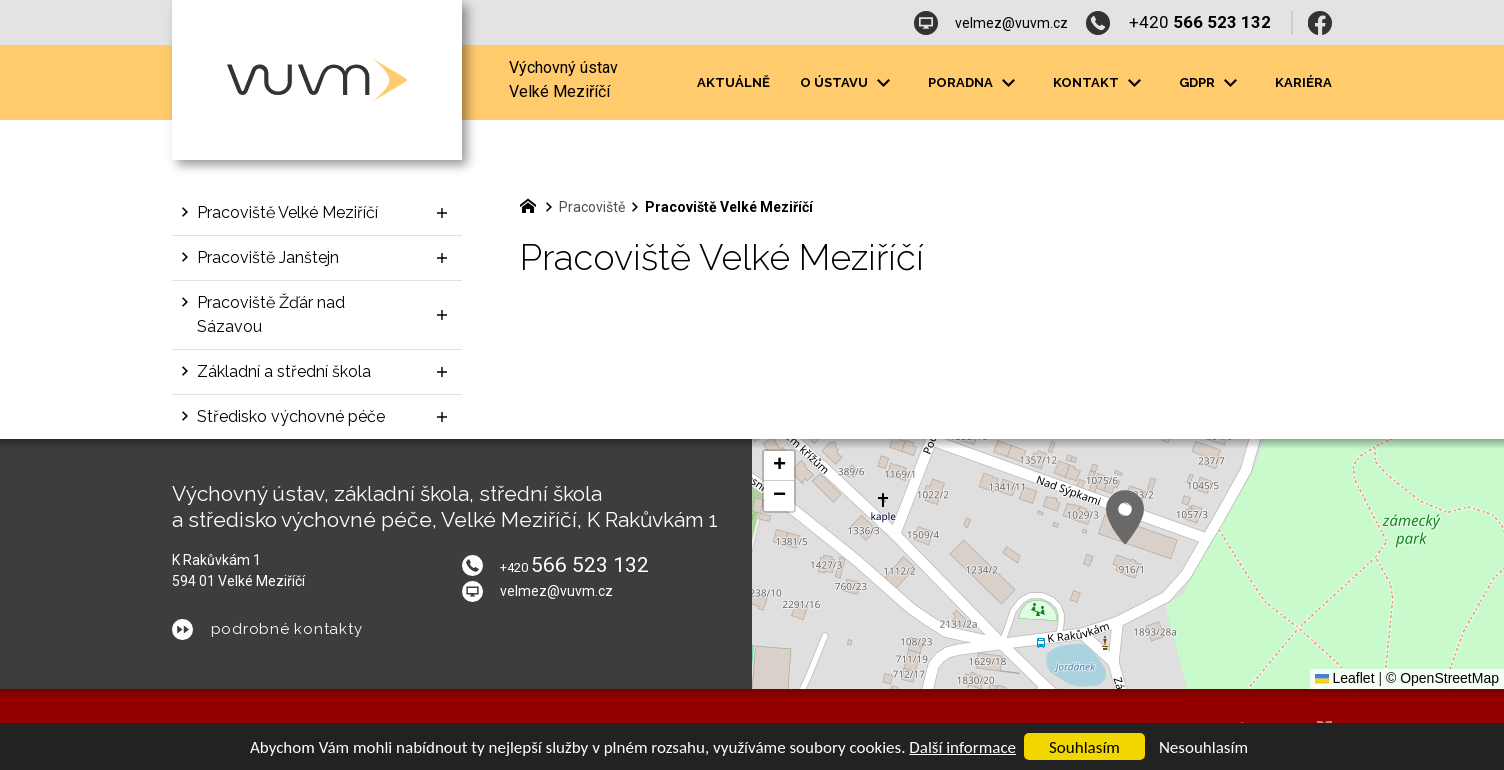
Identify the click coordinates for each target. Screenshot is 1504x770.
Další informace (962, 747)
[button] (1125, 517)
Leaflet (1345, 678)
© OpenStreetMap (1442, 678)
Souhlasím (1084, 747)
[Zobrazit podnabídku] (883, 83)
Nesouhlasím (1203, 747)
